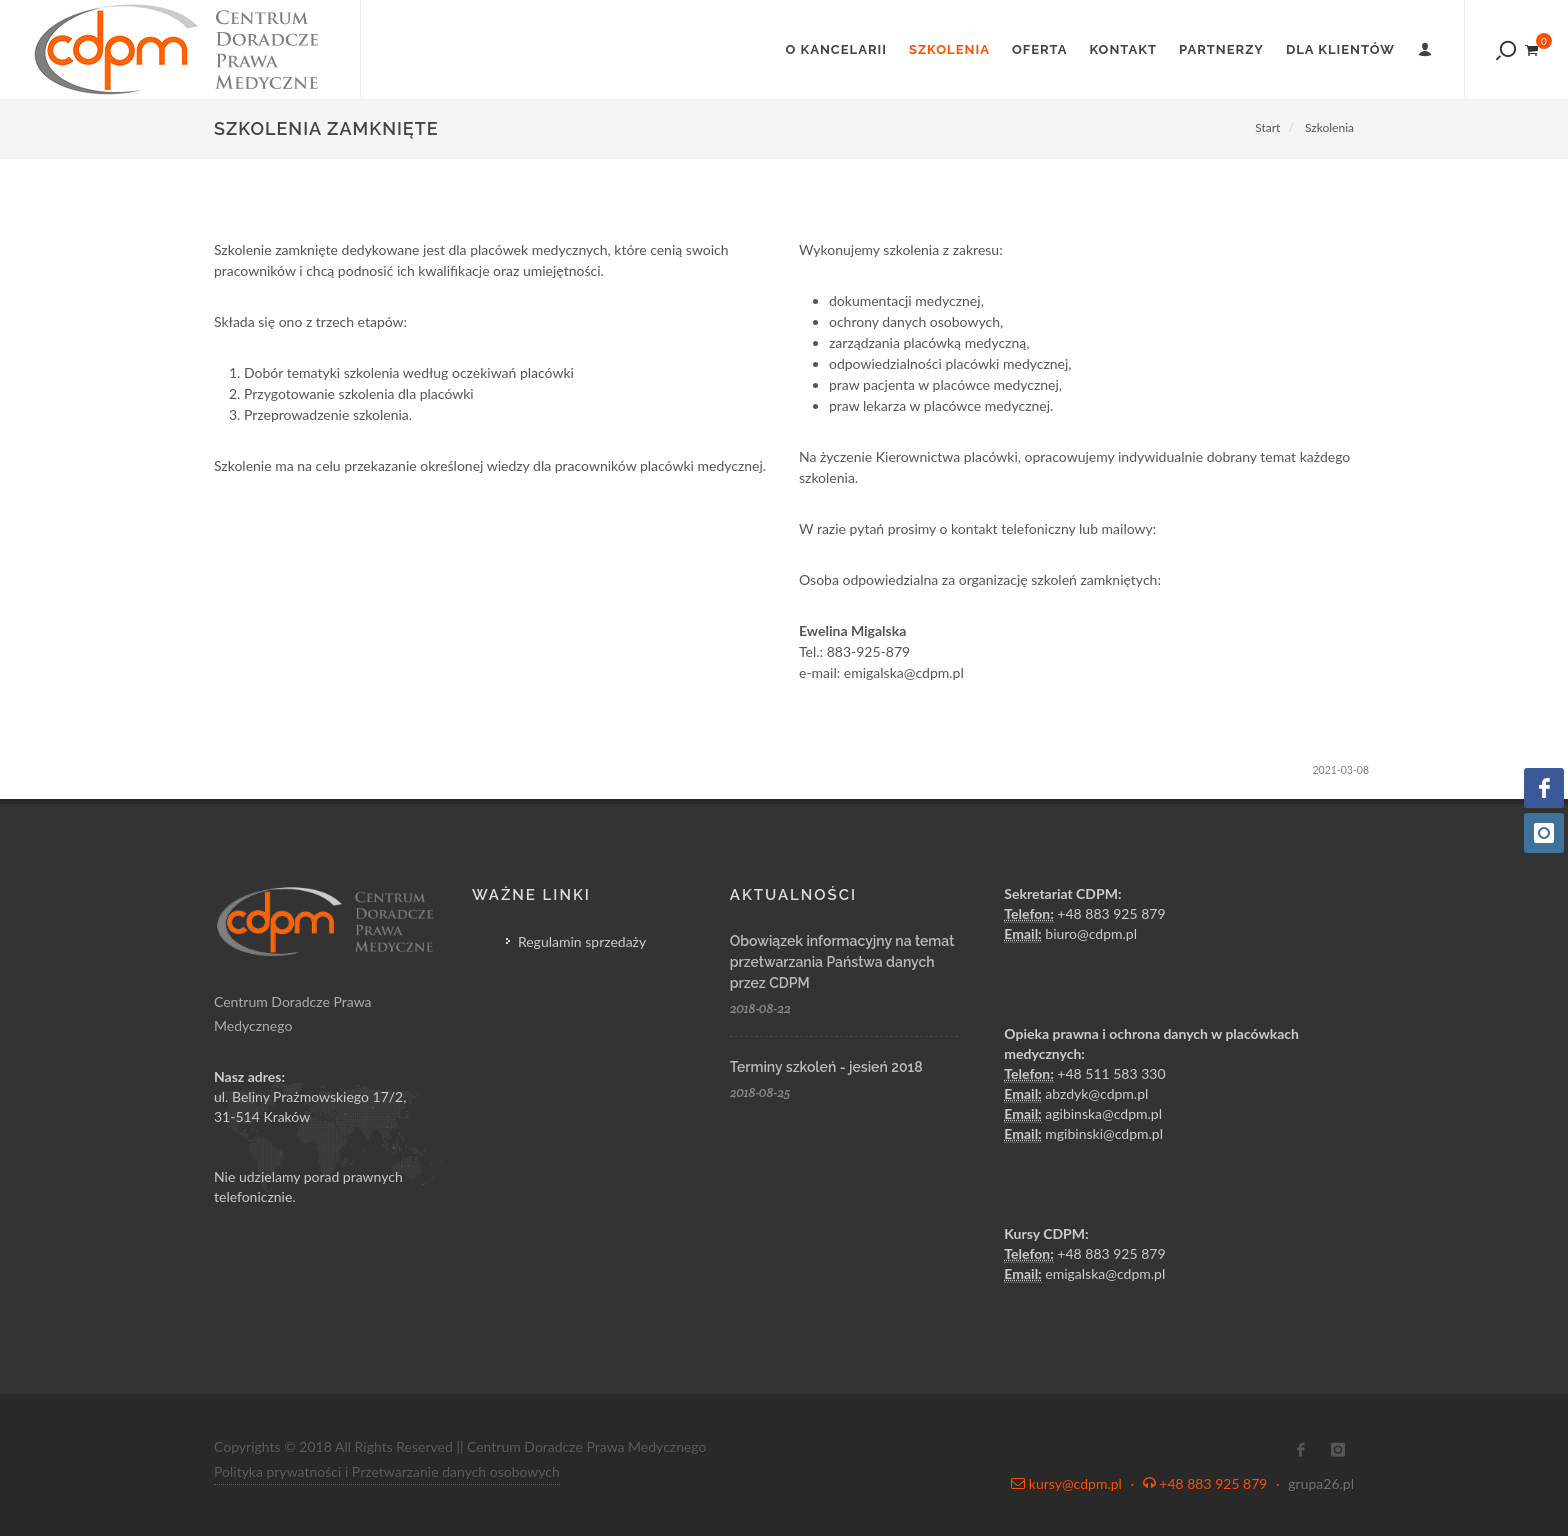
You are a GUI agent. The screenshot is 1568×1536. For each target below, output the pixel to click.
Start (1267, 127)
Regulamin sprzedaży (582, 941)
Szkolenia (949, 49)
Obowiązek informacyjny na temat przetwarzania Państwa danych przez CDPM (842, 962)
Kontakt (1123, 49)
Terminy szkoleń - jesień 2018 (826, 1067)
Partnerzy (1221, 49)
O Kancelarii (836, 49)
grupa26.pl (1321, 1483)
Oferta (1040, 49)
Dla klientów (1340, 49)
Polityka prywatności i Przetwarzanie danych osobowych (387, 1471)
